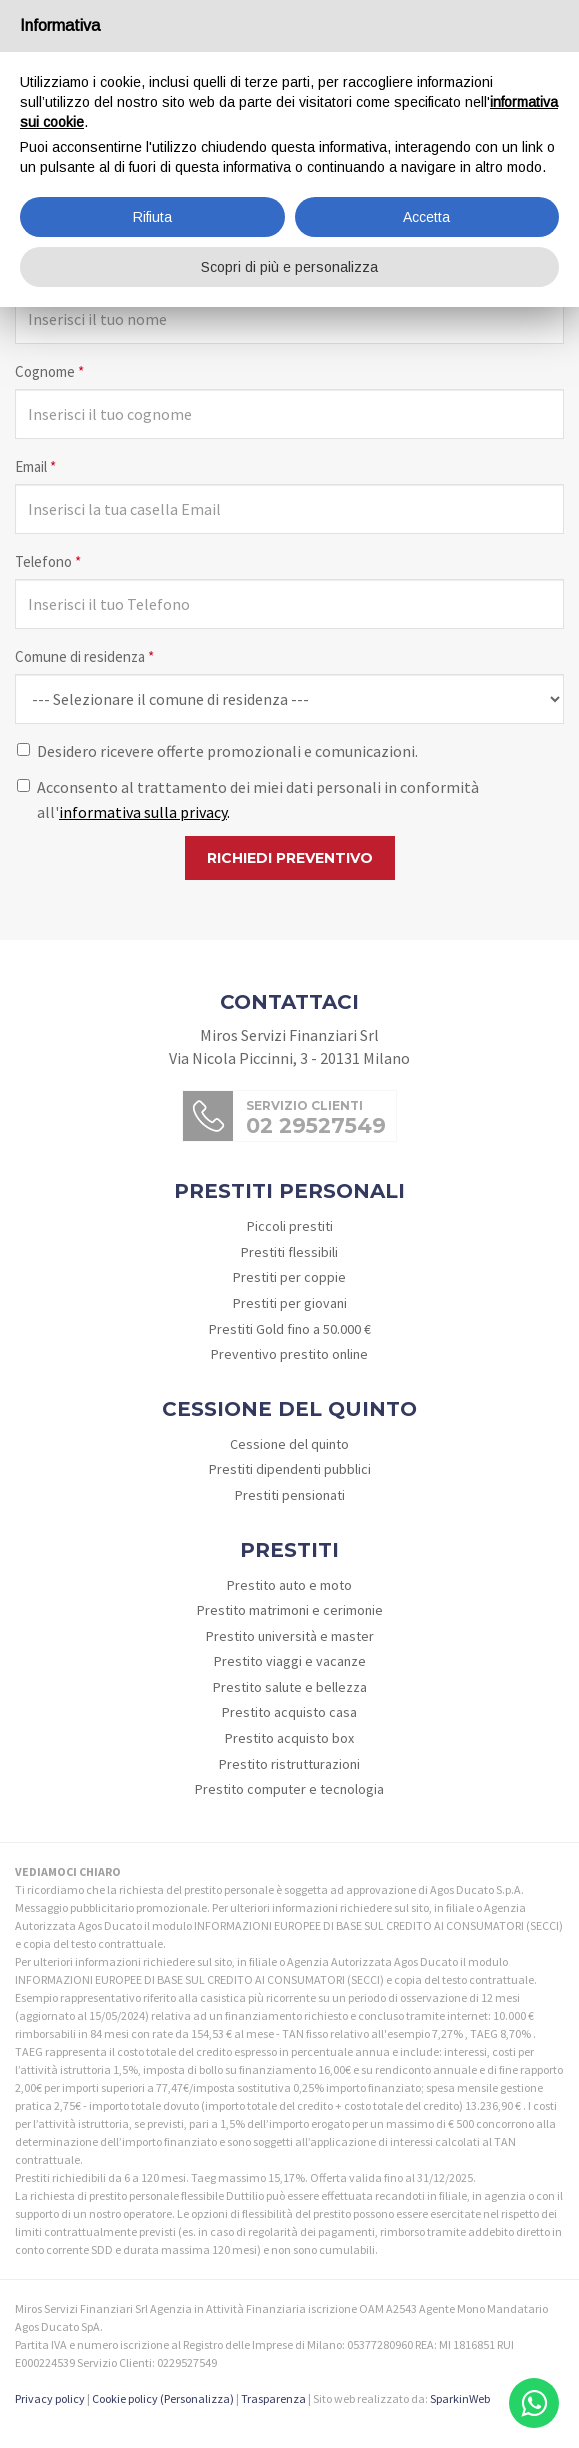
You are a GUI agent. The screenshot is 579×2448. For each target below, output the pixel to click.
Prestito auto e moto (289, 1585)
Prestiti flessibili (289, 1252)
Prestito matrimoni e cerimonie (290, 1610)
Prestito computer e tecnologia (289, 1789)
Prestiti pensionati (290, 1495)
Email (35, 466)
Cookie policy (125, 2398)
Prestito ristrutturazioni (289, 1764)
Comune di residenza (84, 656)
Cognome (49, 371)
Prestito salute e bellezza (290, 1687)
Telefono (48, 561)
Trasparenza (273, 2398)
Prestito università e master (290, 1636)
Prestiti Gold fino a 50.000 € (290, 1329)
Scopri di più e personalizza (289, 267)
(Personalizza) (197, 2398)
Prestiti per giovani (290, 1303)
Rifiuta (152, 217)
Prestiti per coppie (289, 1277)
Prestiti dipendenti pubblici (290, 1469)
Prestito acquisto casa (289, 1712)
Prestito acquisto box (289, 1738)
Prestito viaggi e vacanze (290, 1661)
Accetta (426, 217)
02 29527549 (316, 1125)
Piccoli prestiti (290, 1226)
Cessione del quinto (289, 1444)
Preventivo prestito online (289, 1354)
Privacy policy (50, 2398)
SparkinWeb (460, 2398)
